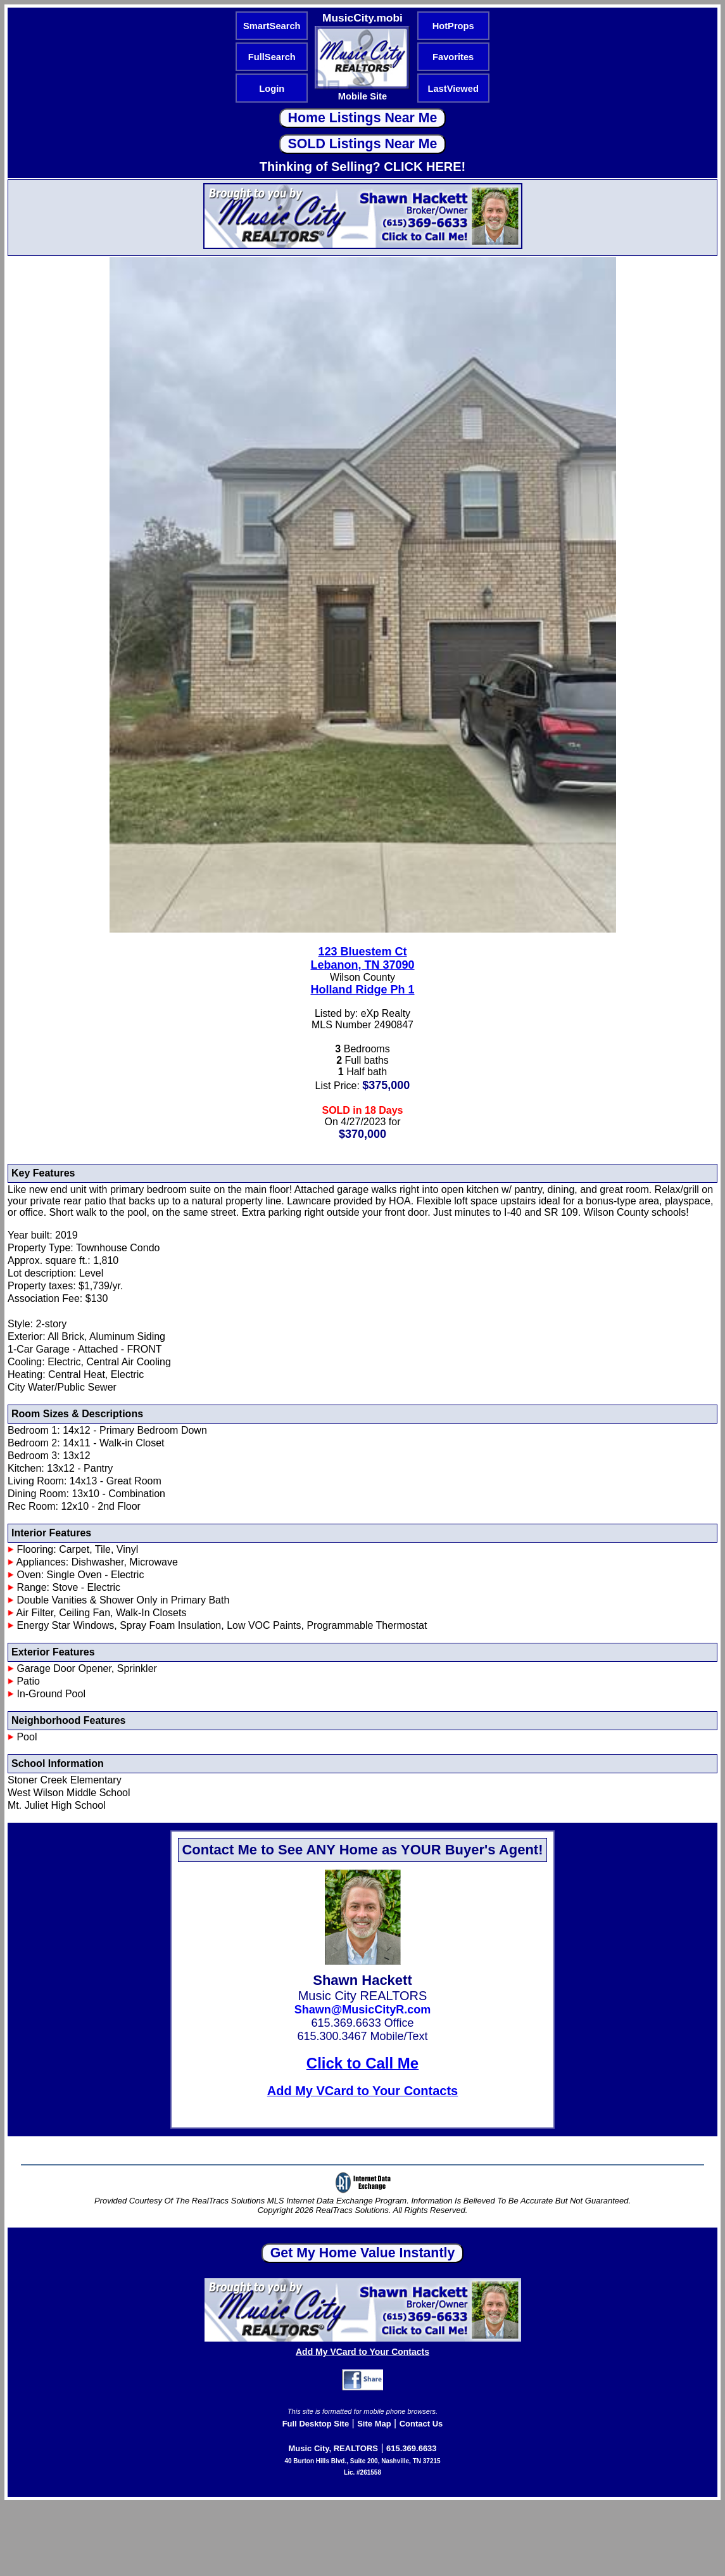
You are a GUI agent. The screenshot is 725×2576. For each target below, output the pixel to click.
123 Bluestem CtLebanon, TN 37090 (362, 958)
